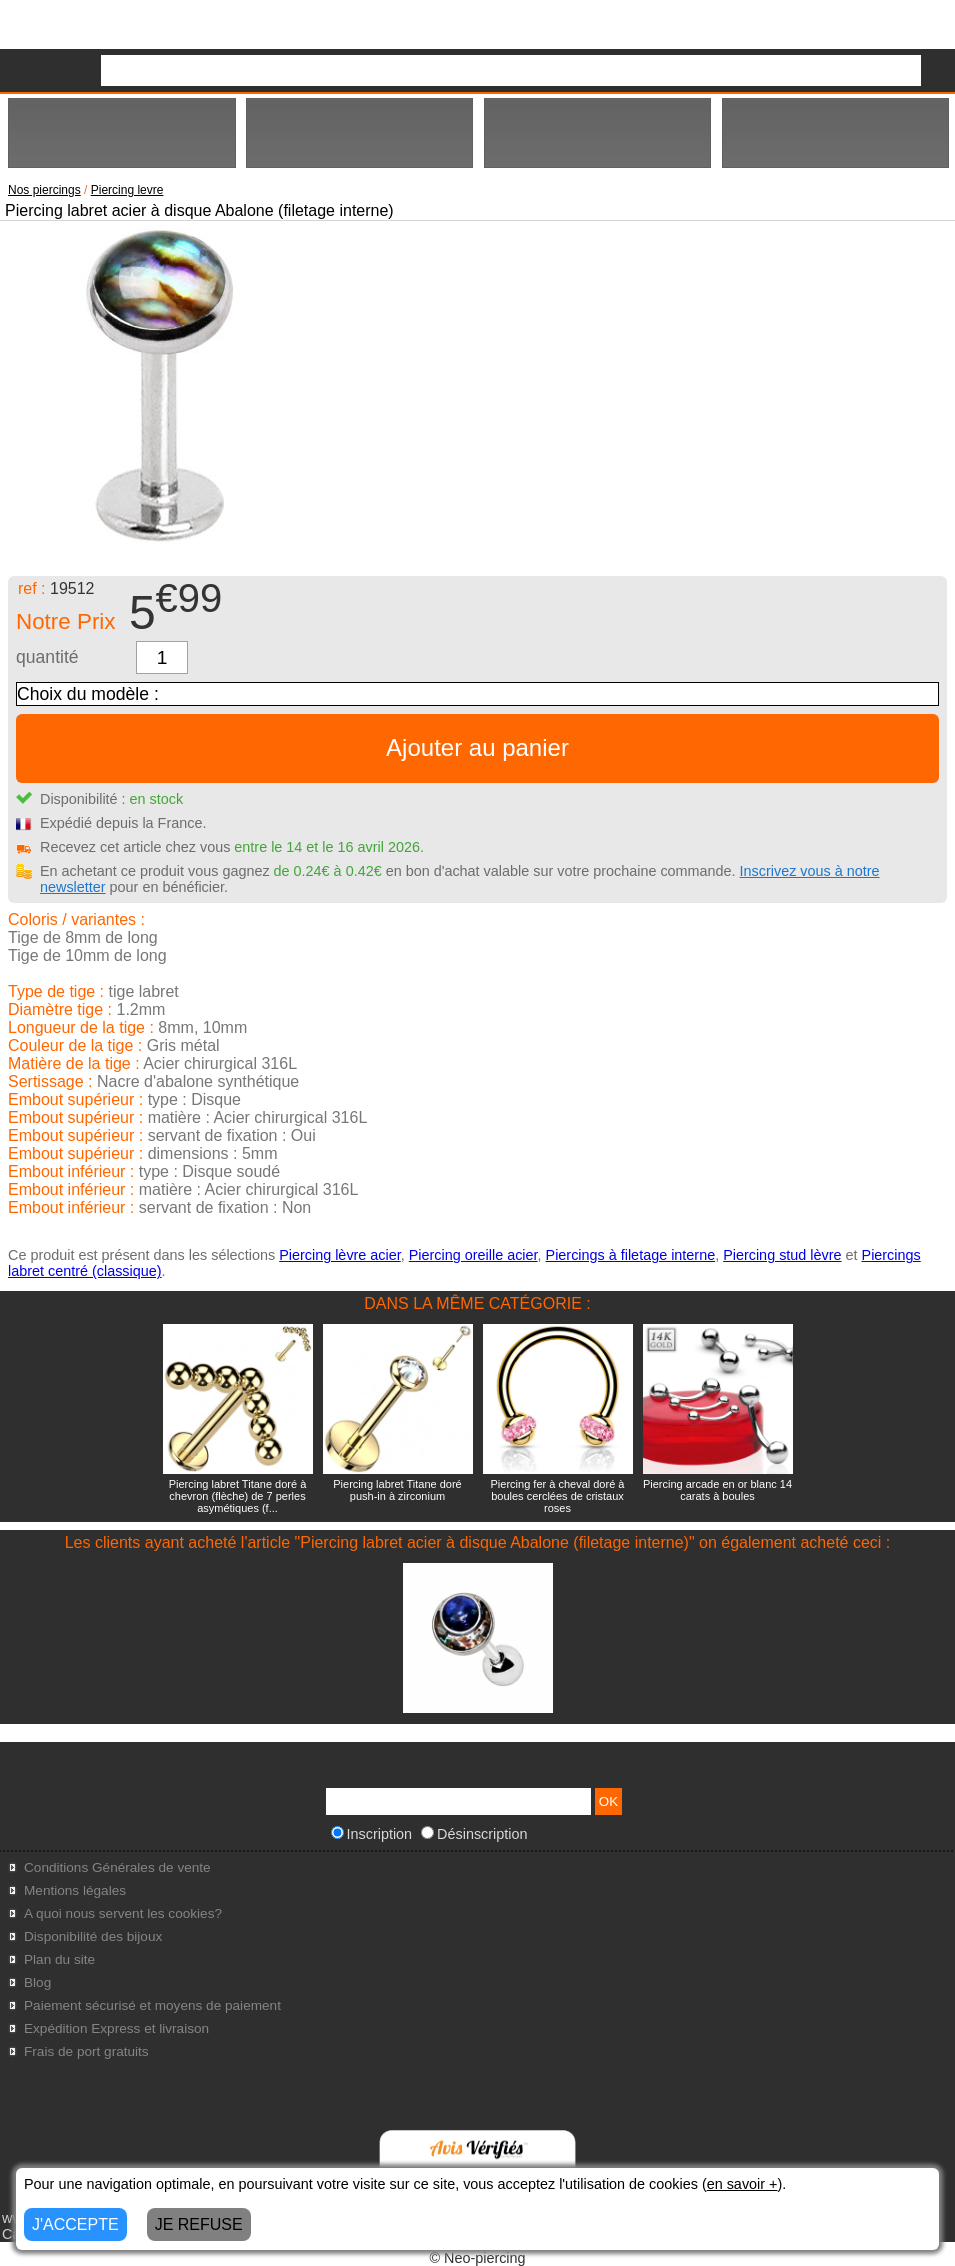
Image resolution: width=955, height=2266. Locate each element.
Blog (37, 1982)
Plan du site (59, 1959)
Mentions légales (75, 1890)
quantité (47, 657)
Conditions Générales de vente (117, 1867)
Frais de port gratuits (86, 2051)
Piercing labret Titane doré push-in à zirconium (397, 1490)
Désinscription (474, 1834)
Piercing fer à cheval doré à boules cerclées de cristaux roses (558, 1496)
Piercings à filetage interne (631, 1255)
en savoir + (742, 2184)
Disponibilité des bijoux (93, 1936)
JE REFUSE (199, 2224)
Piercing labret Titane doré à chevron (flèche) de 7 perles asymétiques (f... (238, 1496)
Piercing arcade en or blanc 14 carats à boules (717, 1490)
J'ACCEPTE (75, 2224)
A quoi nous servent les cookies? (123, 1913)
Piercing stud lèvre (782, 1255)
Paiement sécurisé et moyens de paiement (152, 2005)
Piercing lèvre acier (340, 1255)
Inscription (372, 1834)
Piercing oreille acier (473, 1255)
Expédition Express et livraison (116, 2028)
